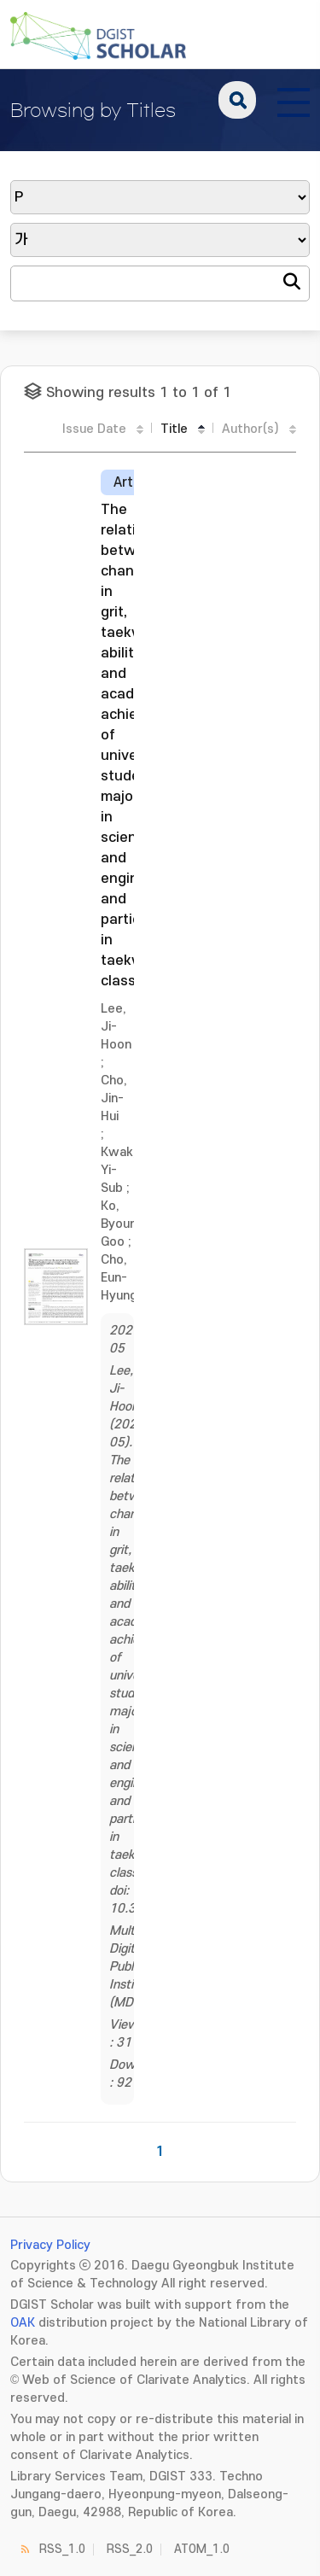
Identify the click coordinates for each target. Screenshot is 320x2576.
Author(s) (250, 429)
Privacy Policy (50, 2245)
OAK (22, 2323)
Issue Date (94, 429)
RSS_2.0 (130, 2549)
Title (174, 429)
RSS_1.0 (62, 2549)
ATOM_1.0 (202, 2549)
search (237, 100)
